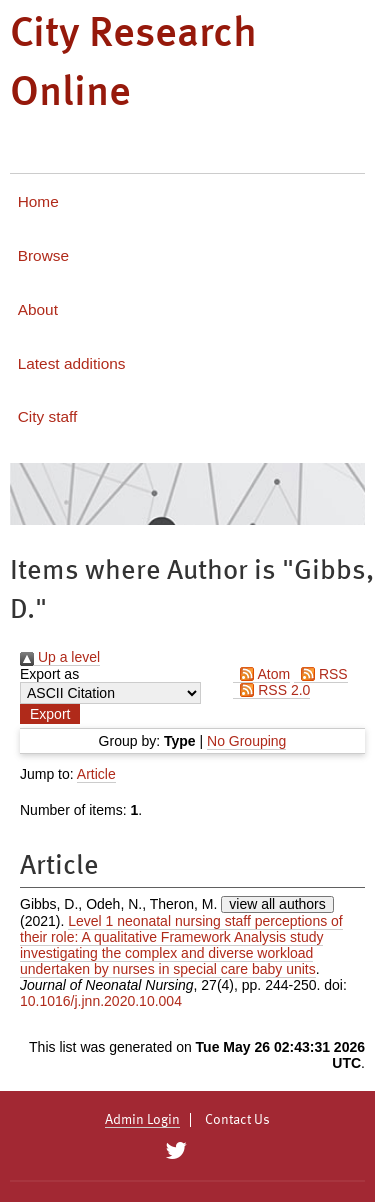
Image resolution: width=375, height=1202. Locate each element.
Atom (261, 674)
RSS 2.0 (271, 690)
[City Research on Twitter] (176, 1151)
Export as (49, 674)
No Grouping (246, 741)
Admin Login (142, 1120)
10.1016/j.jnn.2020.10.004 (101, 1001)
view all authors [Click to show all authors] (277, 904)
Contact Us (237, 1120)
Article (96, 774)
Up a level (60, 657)
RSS (321, 674)
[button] (50, 714)
